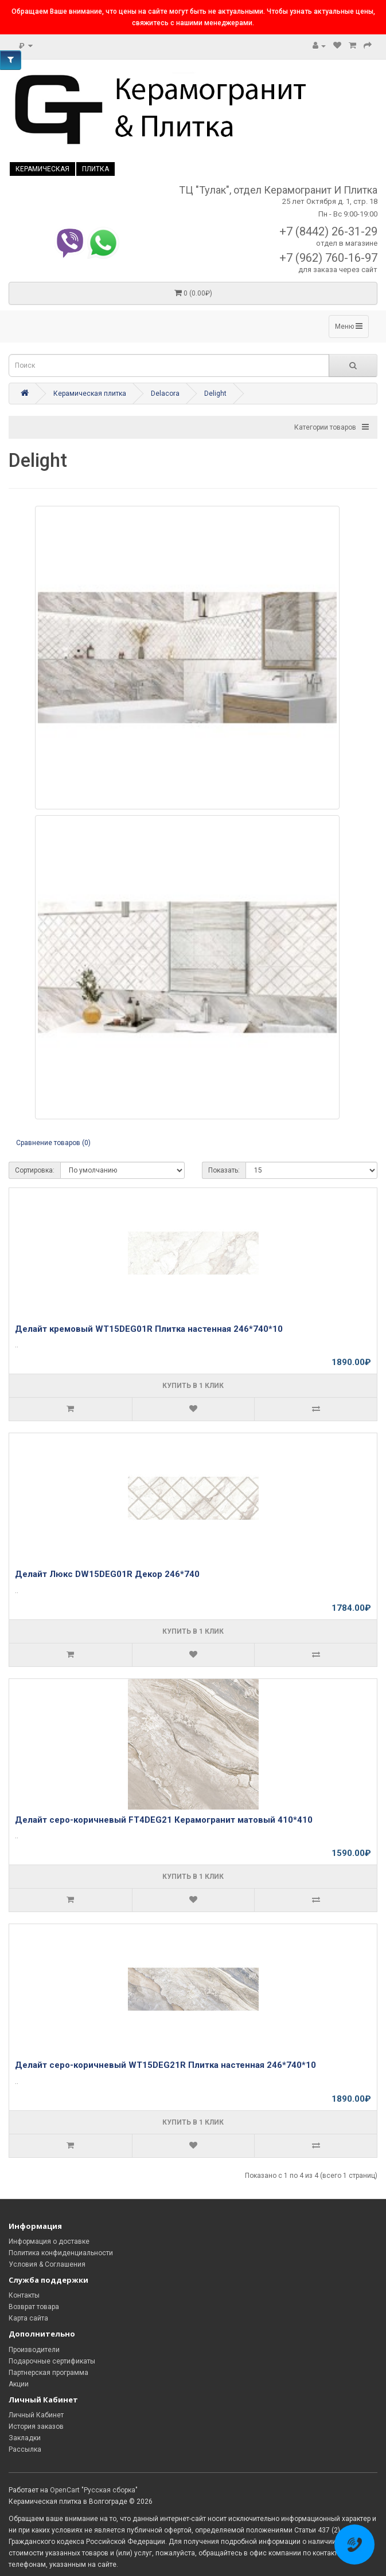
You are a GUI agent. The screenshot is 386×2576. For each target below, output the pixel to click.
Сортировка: (34, 1170)
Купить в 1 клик (193, 1386)
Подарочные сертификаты (52, 2361)
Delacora (165, 394)
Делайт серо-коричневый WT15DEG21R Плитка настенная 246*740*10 (165, 2065)
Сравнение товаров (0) (53, 1143)
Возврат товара (34, 2307)
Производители (34, 2350)
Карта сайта (28, 2318)
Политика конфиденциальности (61, 2253)
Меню (348, 326)
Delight (215, 394)
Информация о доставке (49, 2241)
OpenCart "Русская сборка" (94, 2490)
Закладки (25, 2438)
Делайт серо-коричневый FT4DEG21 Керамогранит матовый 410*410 (164, 1820)
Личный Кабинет (36, 2415)
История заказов (36, 2426)
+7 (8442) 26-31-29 (328, 231)
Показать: (224, 1170)
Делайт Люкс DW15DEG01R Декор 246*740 (107, 1574)
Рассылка (25, 2449)
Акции (19, 2384)
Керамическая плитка (89, 394)
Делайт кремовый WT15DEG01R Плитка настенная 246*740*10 (149, 1329)
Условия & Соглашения (47, 2264)
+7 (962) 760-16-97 (328, 258)
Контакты (24, 2295)
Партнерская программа (48, 2373)
